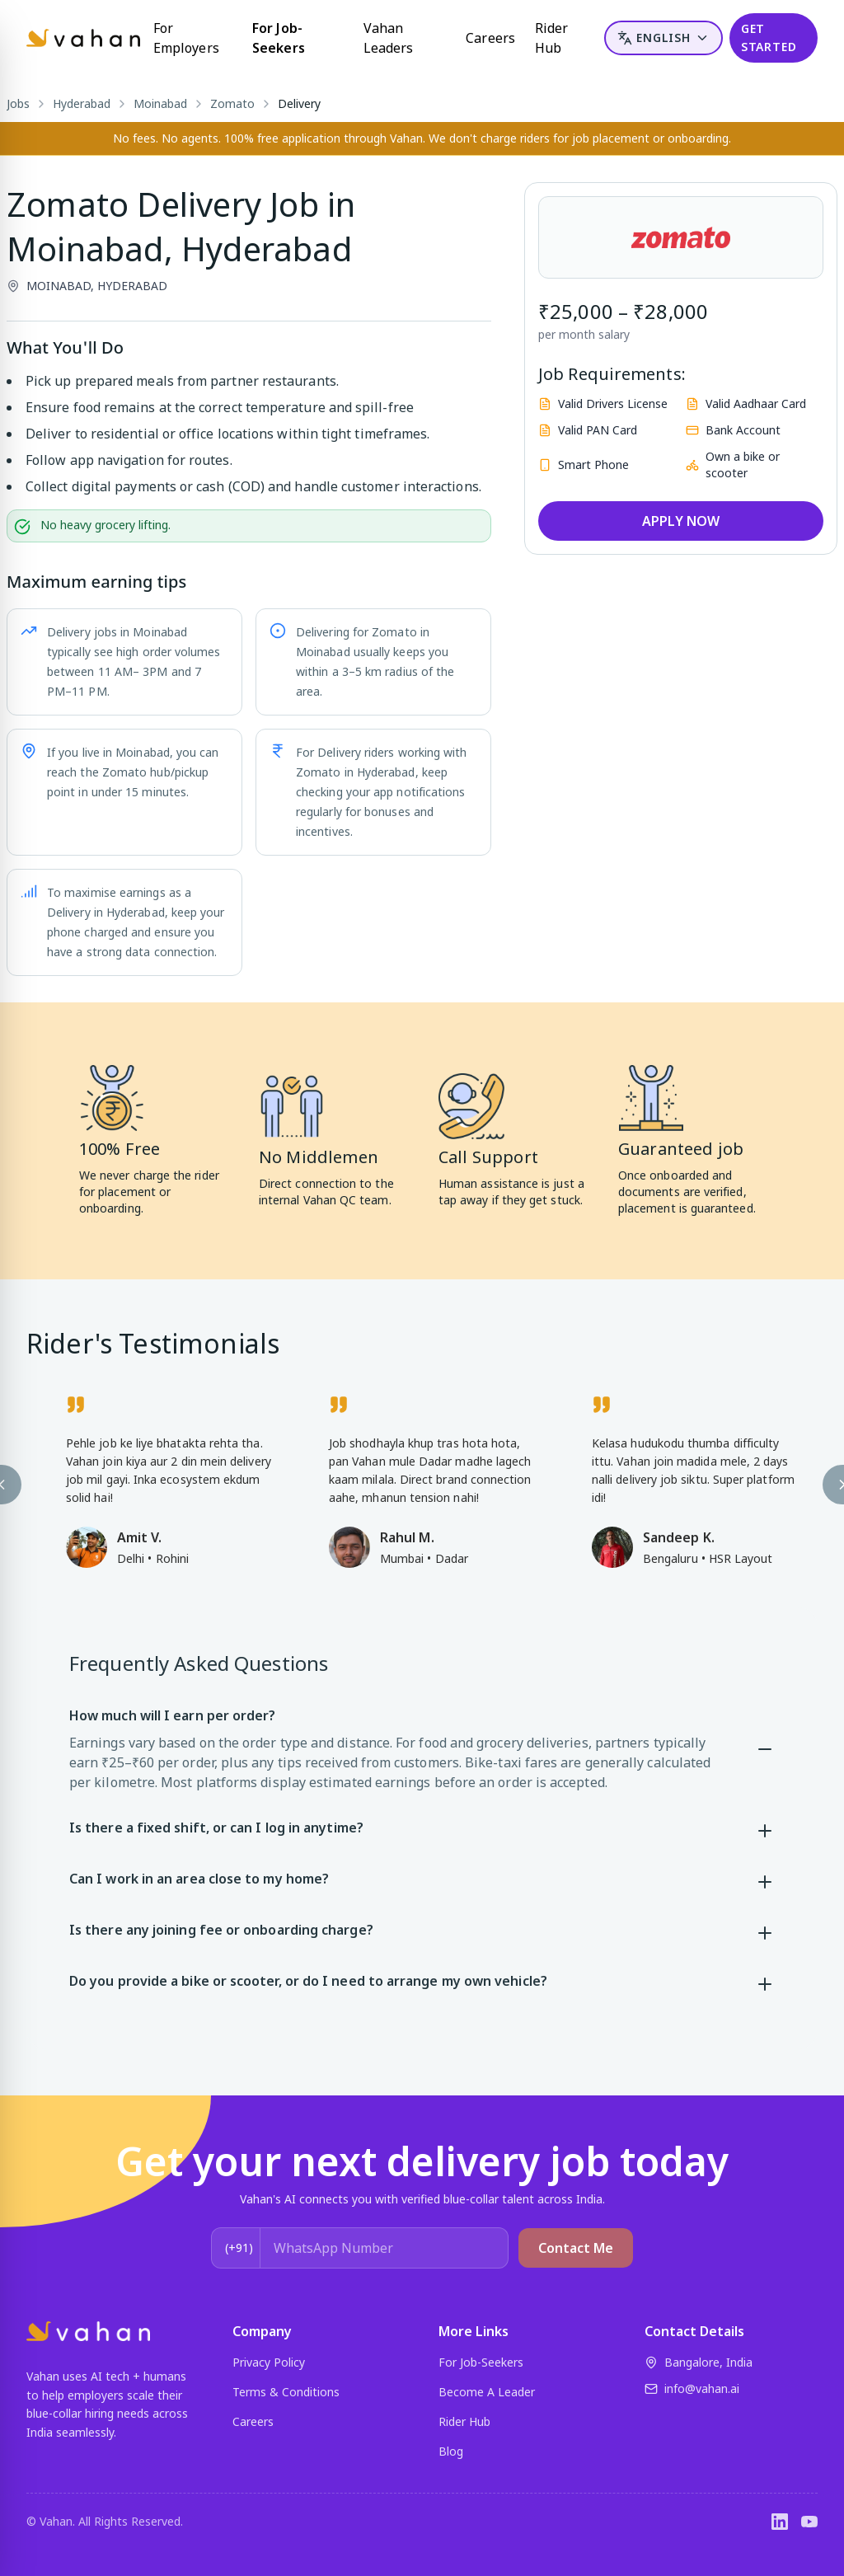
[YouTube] (809, 2521)
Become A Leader (486, 2392)
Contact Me (575, 2248)
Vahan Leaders (388, 38)
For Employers (186, 38)
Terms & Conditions (286, 2392)
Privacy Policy (268, 2362)
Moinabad (160, 103)
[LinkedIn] (779, 2521)
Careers (490, 38)
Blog (450, 2451)
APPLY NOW (681, 521)
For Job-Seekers (278, 38)
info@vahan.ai (692, 2388)
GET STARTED (769, 37)
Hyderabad (81, 103)
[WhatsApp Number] (384, 2248)
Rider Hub (551, 38)
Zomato (232, 103)
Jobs (18, 103)
